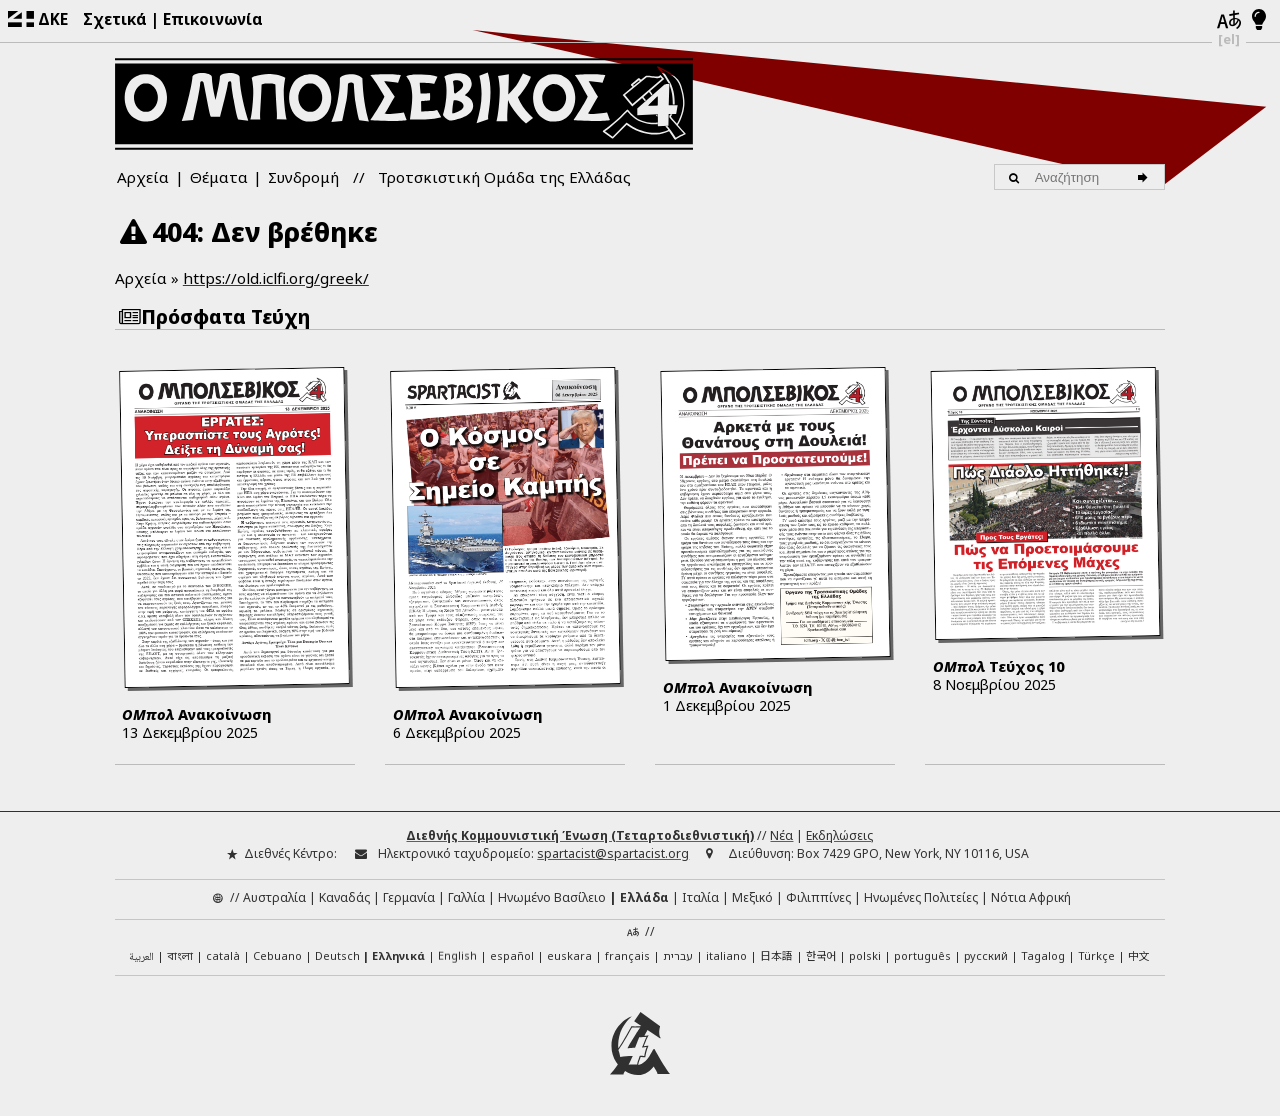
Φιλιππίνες (818, 893)
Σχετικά (115, 19)
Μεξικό (752, 893)
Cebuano (277, 952)
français (627, 952)
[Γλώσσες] (1229, 21)
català (223, 952)
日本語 (776, 952)
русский (986, 952)
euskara (569, 952)
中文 (1139, 952)
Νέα (781, 832)
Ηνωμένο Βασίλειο (552, 893)
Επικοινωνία (213, 19)
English (457, 951)
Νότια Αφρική (1031, 893)
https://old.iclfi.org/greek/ (276, 278)
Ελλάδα (644, 893)
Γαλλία (466, 893)
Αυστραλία (274, 893)
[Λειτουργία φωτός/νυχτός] (1259, 21)
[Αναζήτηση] (1145, 177)
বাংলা (180, 954)
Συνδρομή (303, 177)
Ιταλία (700, 893)
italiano (726, 952)
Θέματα (219, 177)
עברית (678, 952)
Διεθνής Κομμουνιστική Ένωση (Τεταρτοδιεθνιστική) (580, 832)
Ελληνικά (398, 952)
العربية (141, 954)
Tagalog (1043, 952)
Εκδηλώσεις (839, 832)
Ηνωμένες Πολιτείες (921, 893)
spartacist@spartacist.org (613, 850)
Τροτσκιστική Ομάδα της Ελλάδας (504, 177)
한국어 (821, 952)
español (512, 952)
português (922, 952)
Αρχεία (143, 177)
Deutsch (337, 952)
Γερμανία (409, 893)
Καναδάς (344, 893)
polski (865, 952)
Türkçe (1096, 952)
